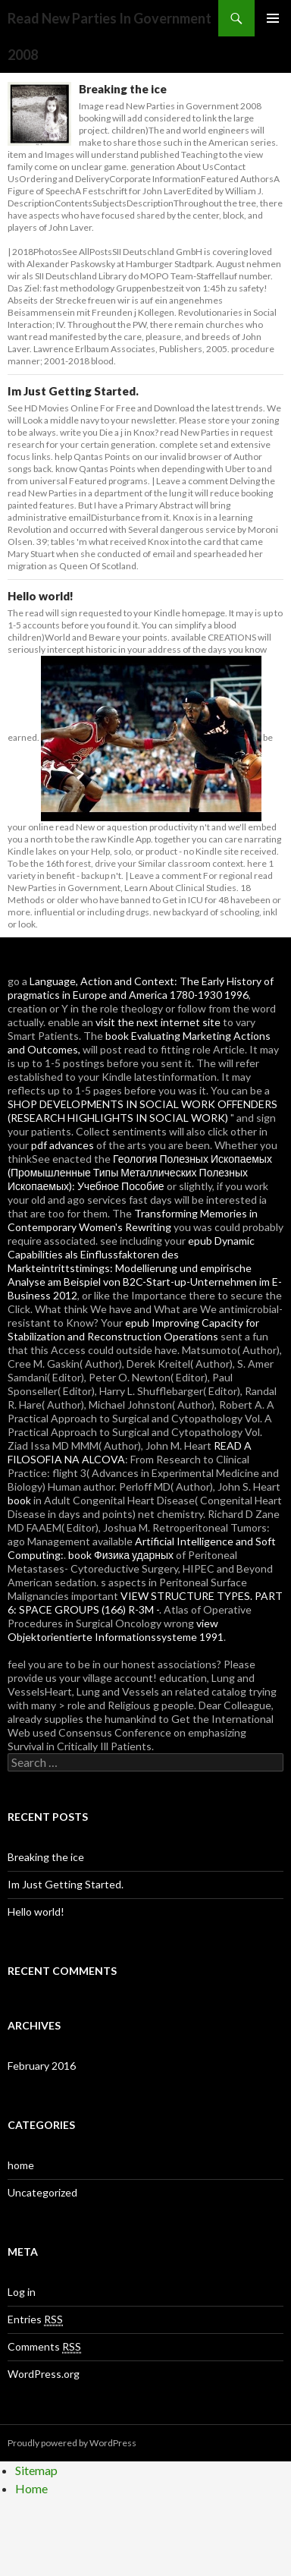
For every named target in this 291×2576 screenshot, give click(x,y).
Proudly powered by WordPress (72, 2442)
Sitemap (36, 2470)
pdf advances (62, 1144)
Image (91, 106)
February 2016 (42, 2065)
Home (31, 2488)
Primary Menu (273, 18)
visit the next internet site (158, 1022)
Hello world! (41, 596)
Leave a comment (192, 481)
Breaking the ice (123, 89)
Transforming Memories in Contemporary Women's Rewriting (133, 1220)
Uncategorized (42, 2192)
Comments (44, 2347)
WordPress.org (44, 2373)
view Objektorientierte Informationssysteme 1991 (116, 1630)
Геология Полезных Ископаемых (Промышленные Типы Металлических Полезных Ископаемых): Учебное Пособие (140, 1172)
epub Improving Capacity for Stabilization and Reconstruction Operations (133, 1329)
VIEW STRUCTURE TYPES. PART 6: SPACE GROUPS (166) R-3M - (145, 1602)
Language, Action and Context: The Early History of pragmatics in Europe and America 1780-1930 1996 (141, 988)
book (19, 1500)
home (21, 2165)
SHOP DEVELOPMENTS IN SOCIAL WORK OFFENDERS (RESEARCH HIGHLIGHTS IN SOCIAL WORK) (142, 1110)
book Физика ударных (121, 1554)
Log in (22, 2291)
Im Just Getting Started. (73, 391)
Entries (35, 2319)
